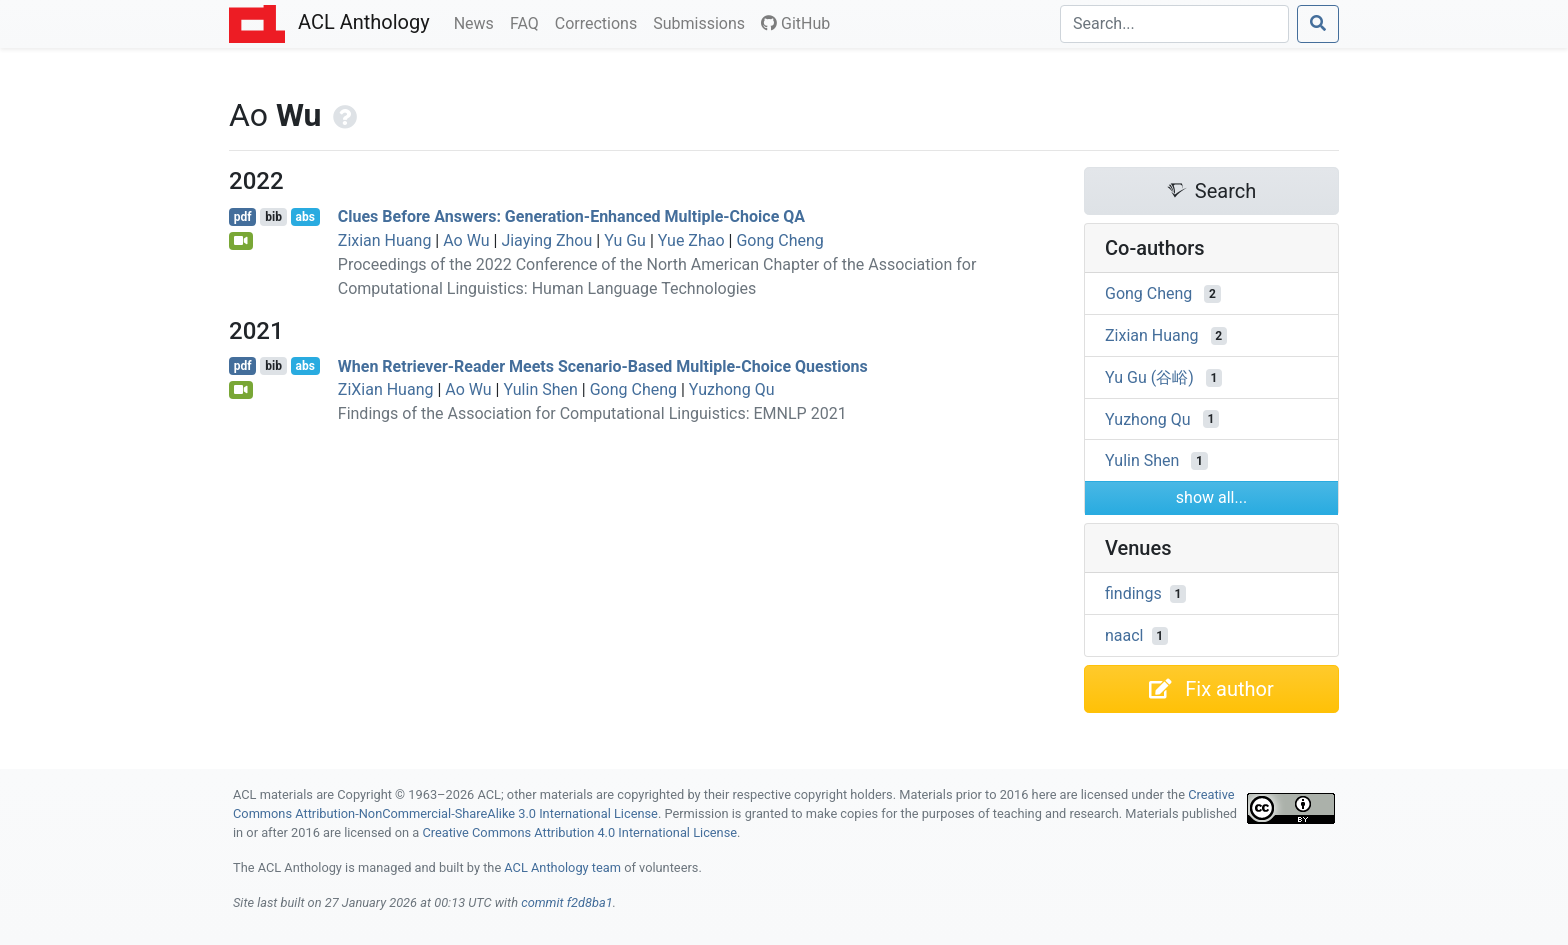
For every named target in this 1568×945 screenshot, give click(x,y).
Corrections (600, 22)
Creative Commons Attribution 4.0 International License (579, 832)
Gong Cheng (779, 240)
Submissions (703, 22)
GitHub (795, 23)
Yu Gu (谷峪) (1149, 377)
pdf (243, 217)
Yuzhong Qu (732, 389)
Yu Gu (625, 240)
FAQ (528, 22)
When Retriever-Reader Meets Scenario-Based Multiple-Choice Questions (603, 365)
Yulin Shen (540, 389)
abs (304, 217)
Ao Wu (466, 240)
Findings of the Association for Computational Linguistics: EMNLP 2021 (592, 413)
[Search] (1174, 24)
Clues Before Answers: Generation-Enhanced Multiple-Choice (571, 216)
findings (1133, 593)
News (478, 22)
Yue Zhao (691, 240)
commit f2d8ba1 (567, 902)
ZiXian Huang (386, 389)
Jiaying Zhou (546, 240)
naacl (1124, 635)
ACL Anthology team (562, 867)
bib (273, 217)
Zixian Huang (385, 240)
